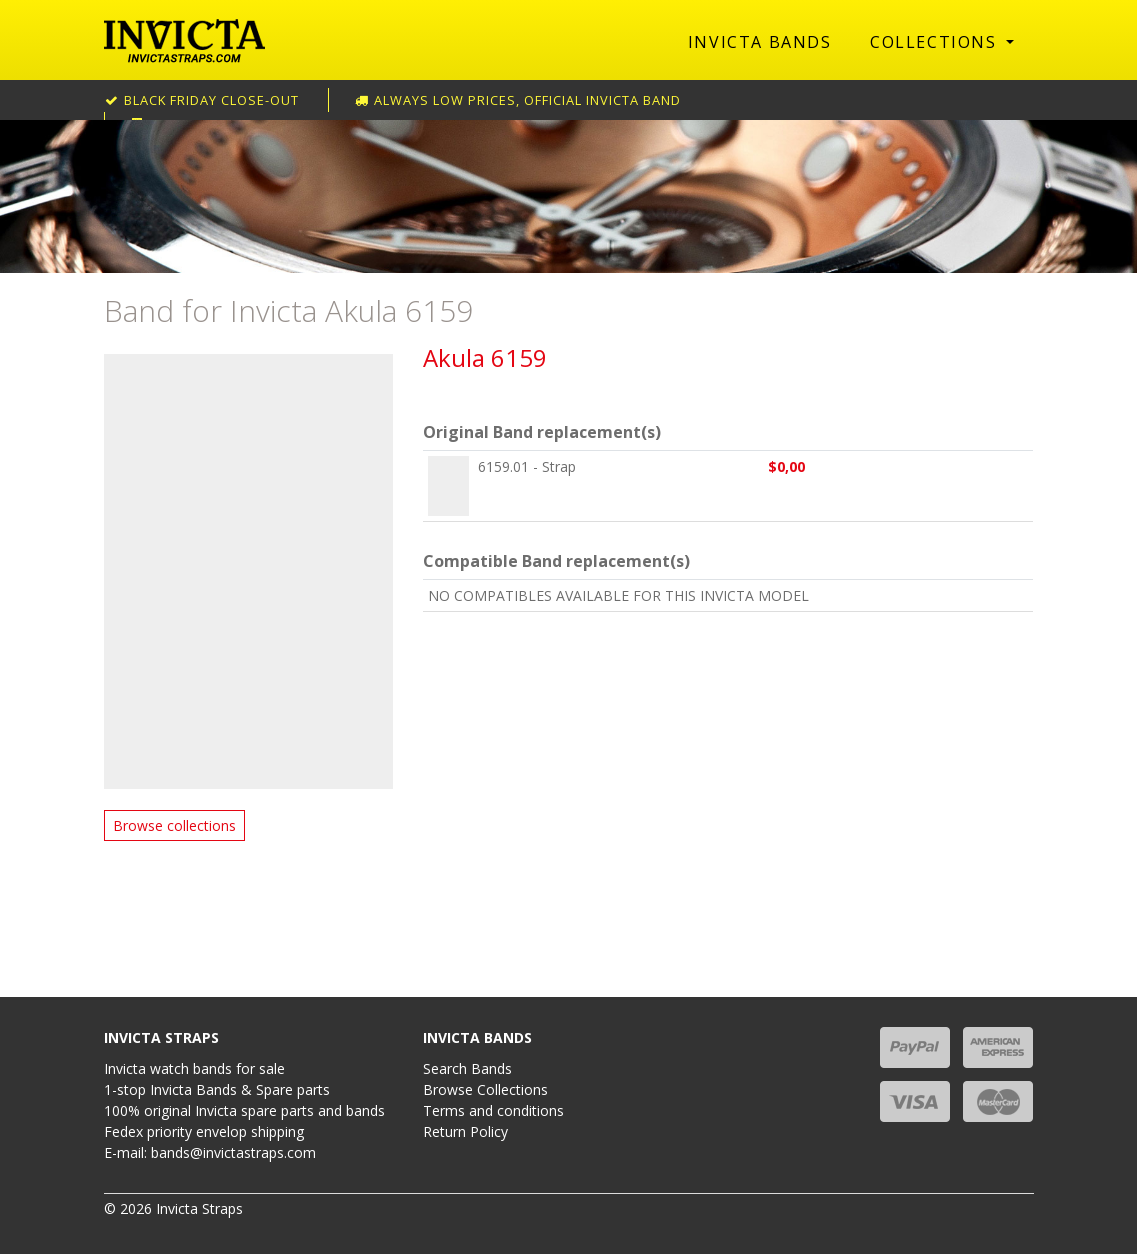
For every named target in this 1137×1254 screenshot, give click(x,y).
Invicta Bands (760, 42)
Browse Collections (485, 1089)
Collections (936, 42)
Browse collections (174, 825)
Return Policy (465, 1131)
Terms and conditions (493, 1110)
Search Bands (467, 1068)
